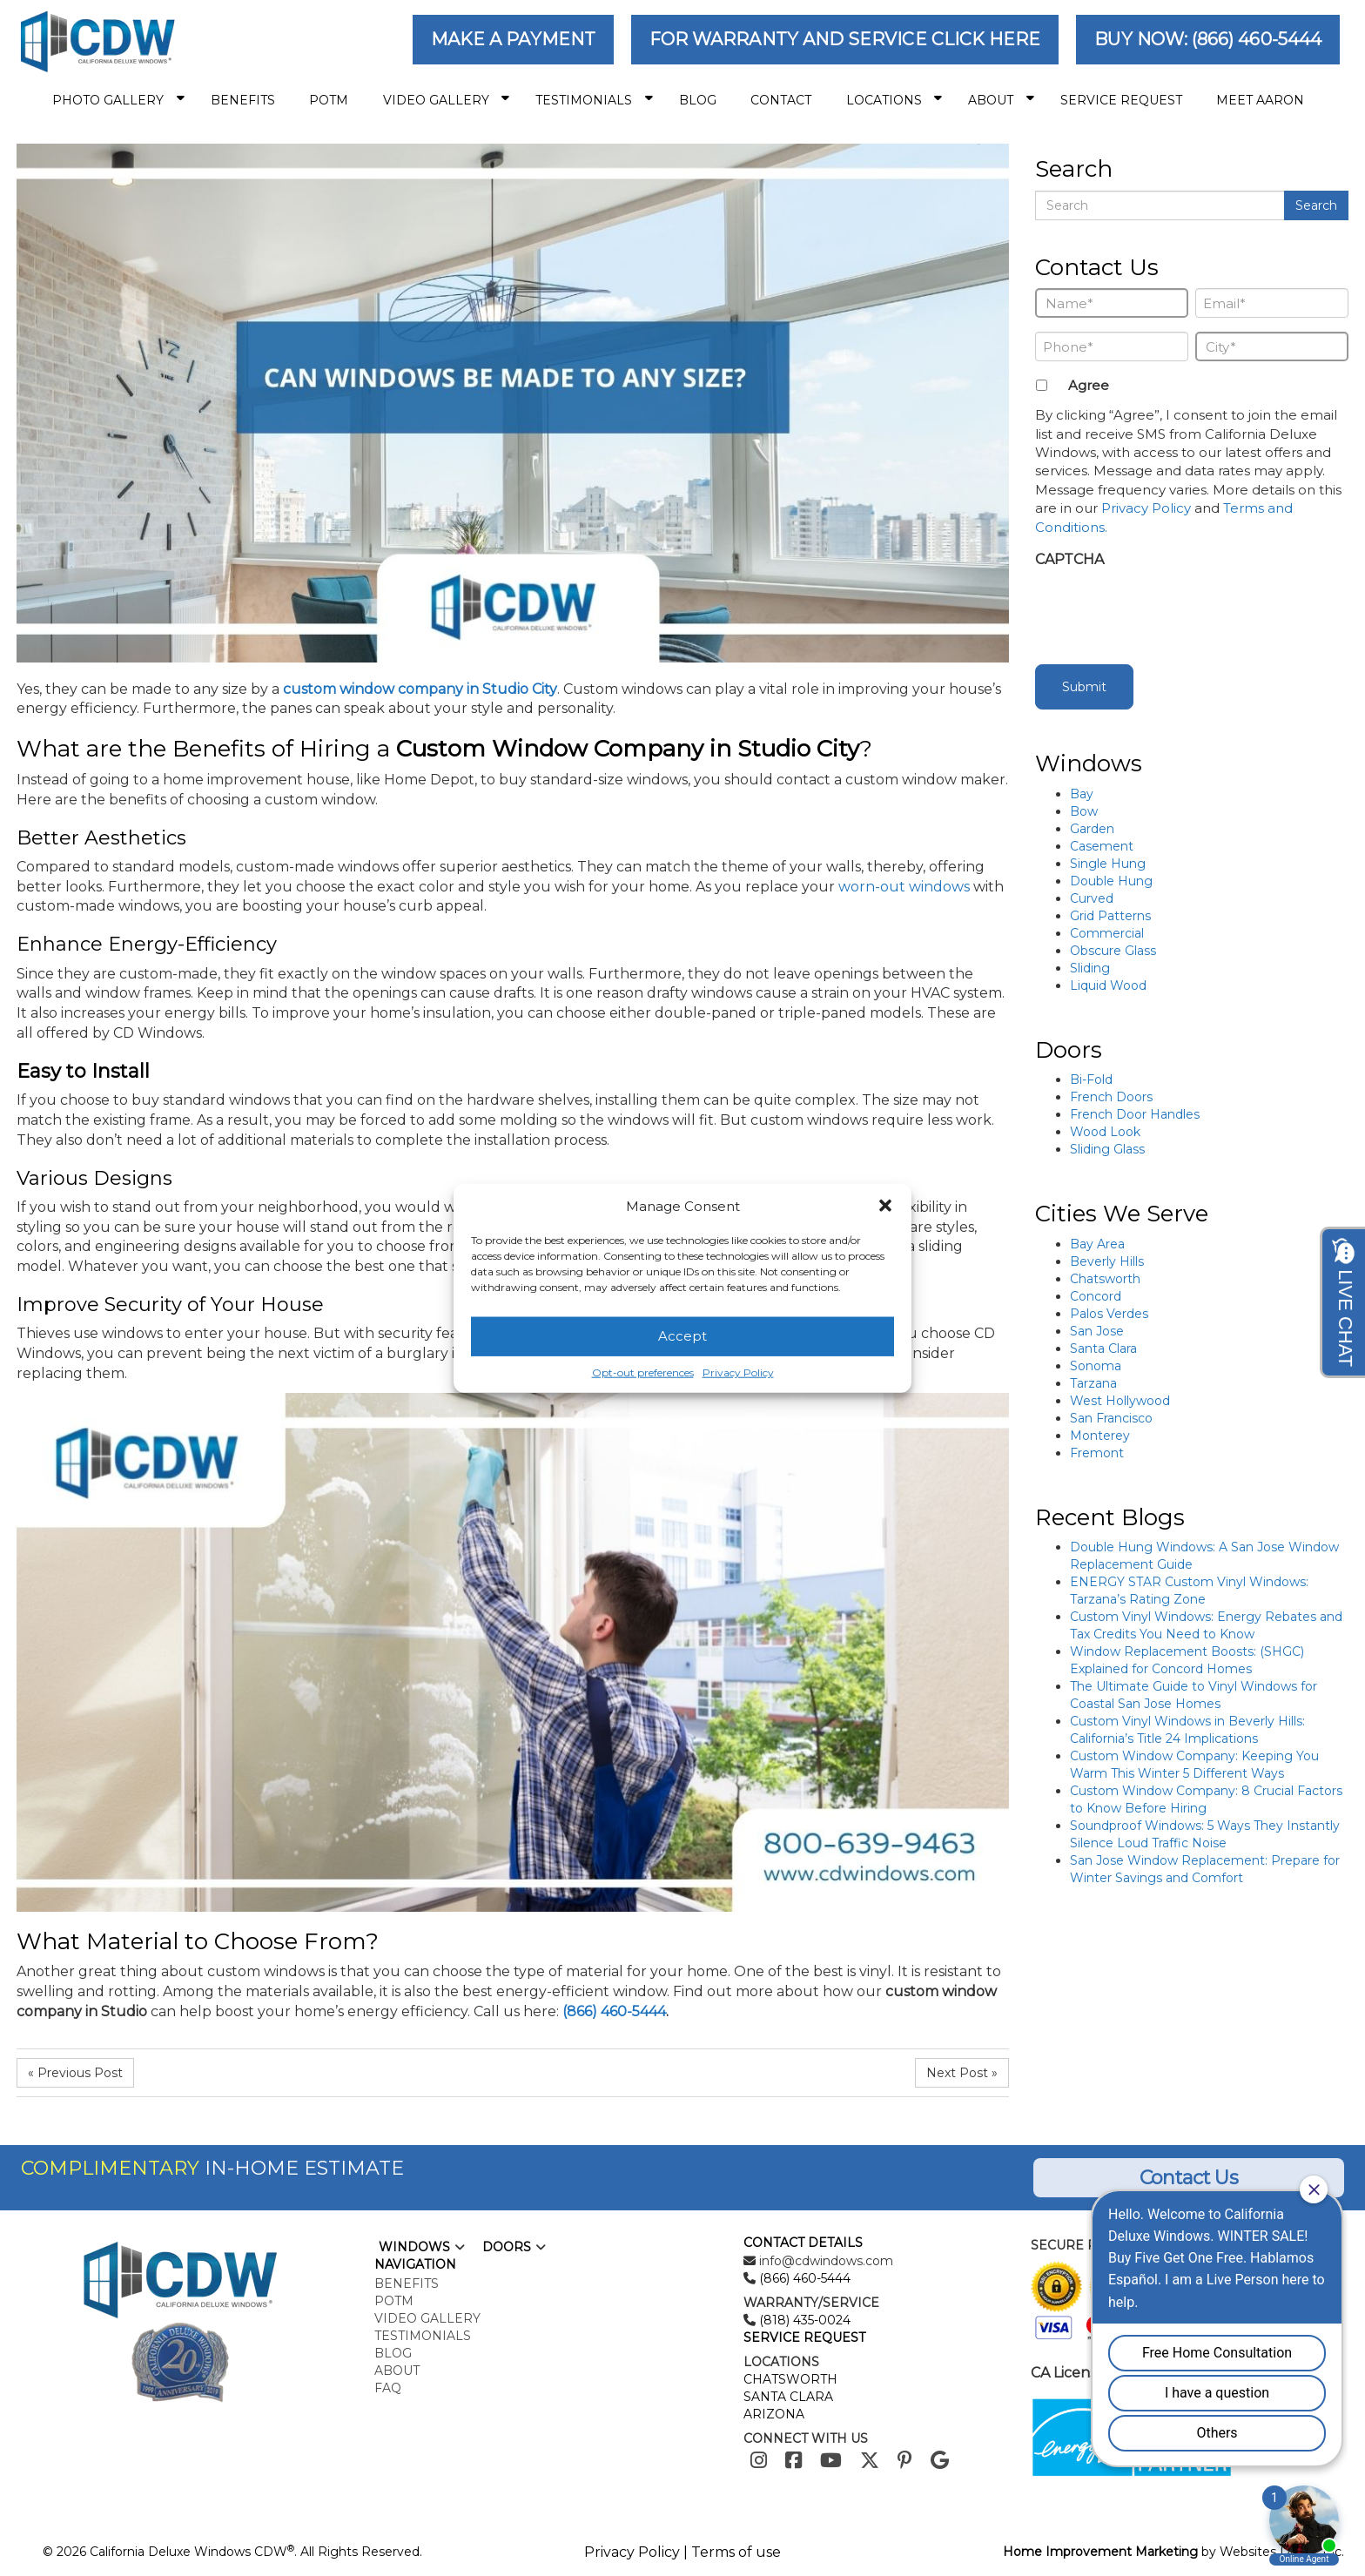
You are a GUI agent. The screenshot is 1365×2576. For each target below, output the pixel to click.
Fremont (1097, 1453)
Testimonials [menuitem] (594, 99)
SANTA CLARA (788, 2396)
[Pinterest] (905, 2460)
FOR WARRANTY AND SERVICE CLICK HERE (844, 39)
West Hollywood (1120, 1401)
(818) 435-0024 (803, 2320)
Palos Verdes (1109, 1314)
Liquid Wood (1108, 985)
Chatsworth (1105, 1279)
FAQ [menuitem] (387, 2388)
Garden (1092, 829)
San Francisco (1111, 1418)
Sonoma (1095, 1366)
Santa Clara (1103, 1348)
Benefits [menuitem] (243, 100)
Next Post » (962, 2073)
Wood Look (1105, 1132)
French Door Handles (1135, 1114)
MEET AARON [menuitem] (1260, 100)
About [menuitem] (1001, 99)
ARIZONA (773, 2414)
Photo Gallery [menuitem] (118, 99)
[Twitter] (869, 2460)
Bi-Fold (1091, 1079)
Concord (1095, 1296)
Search (1316, 205)
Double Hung (1111, 881)
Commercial (1107, 933)
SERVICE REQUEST (804, 2337)
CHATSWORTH (790, 2379)
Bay (1081, 794)
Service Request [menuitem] (1121, 100)
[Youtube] (831, 2460)
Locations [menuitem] (894, 99)
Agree (1088, 385)
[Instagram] (758, 2460)
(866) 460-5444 (614, 2011)
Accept (682, 1336)
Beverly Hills (1107, 1261)
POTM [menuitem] (328, 100)
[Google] (940, 2460)
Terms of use (736, 2552)
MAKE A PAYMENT (513, 39)
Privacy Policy (738, 1372)
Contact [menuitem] (780, 100)
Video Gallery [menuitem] (446, 99)
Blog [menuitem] (697, 100)
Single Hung (1108, 863)
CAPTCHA (1069, 559)
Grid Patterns (1110, 916)
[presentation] (1167, 611)
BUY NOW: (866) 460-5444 (1207, 39)
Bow (1084, 811)
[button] (885, 1205)
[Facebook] (793, 2460)
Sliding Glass (1107, 1149)
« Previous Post (75, 2073)
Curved (1091, 898)
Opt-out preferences (643, 1372)
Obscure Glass (1113, 950)
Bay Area (1097, 1244)
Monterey (1100, 1435)
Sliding (1090, 968)
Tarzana (1093, 1383)
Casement (1101, 846)
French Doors (1111, 1097)
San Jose (1097, 1331)
